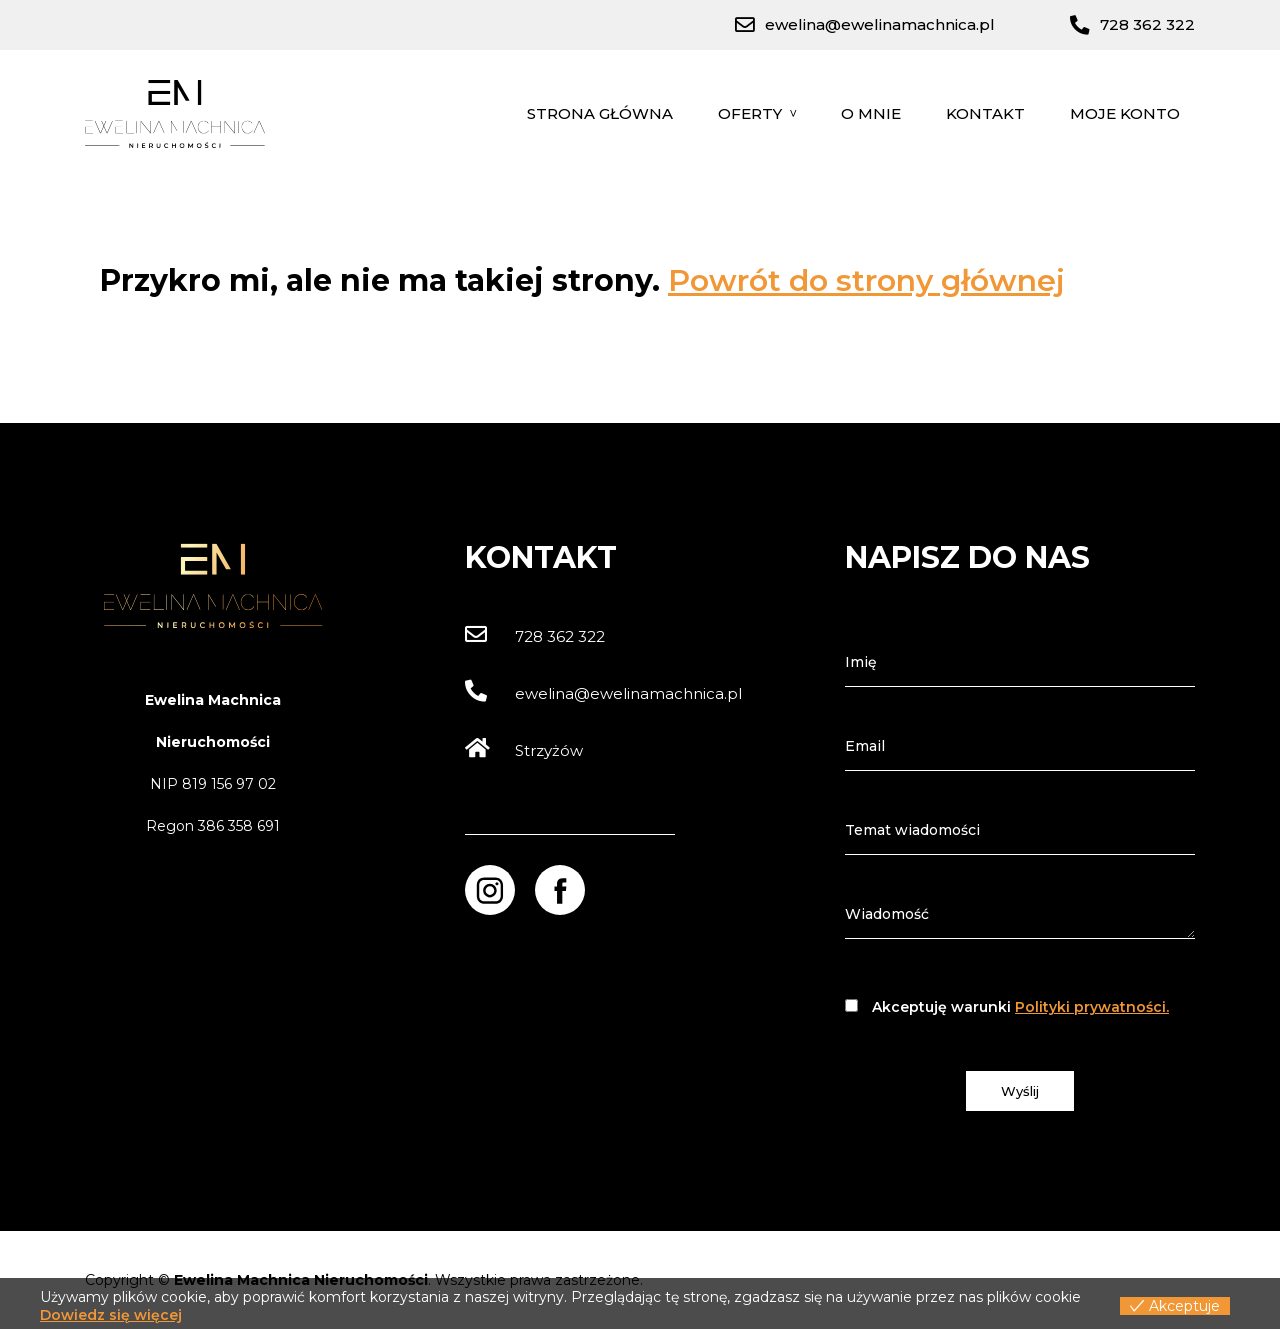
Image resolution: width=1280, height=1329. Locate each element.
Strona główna (600, 113)
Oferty (750, 113)
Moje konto (1125, 113)
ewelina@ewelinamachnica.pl (603, 693)
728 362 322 (535, 636)
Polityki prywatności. (1092, 1007)
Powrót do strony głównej (866, 280)
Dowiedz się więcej (111, 1315)
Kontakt (985, 113)
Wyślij (1020, 1091)
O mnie (871, 113)
